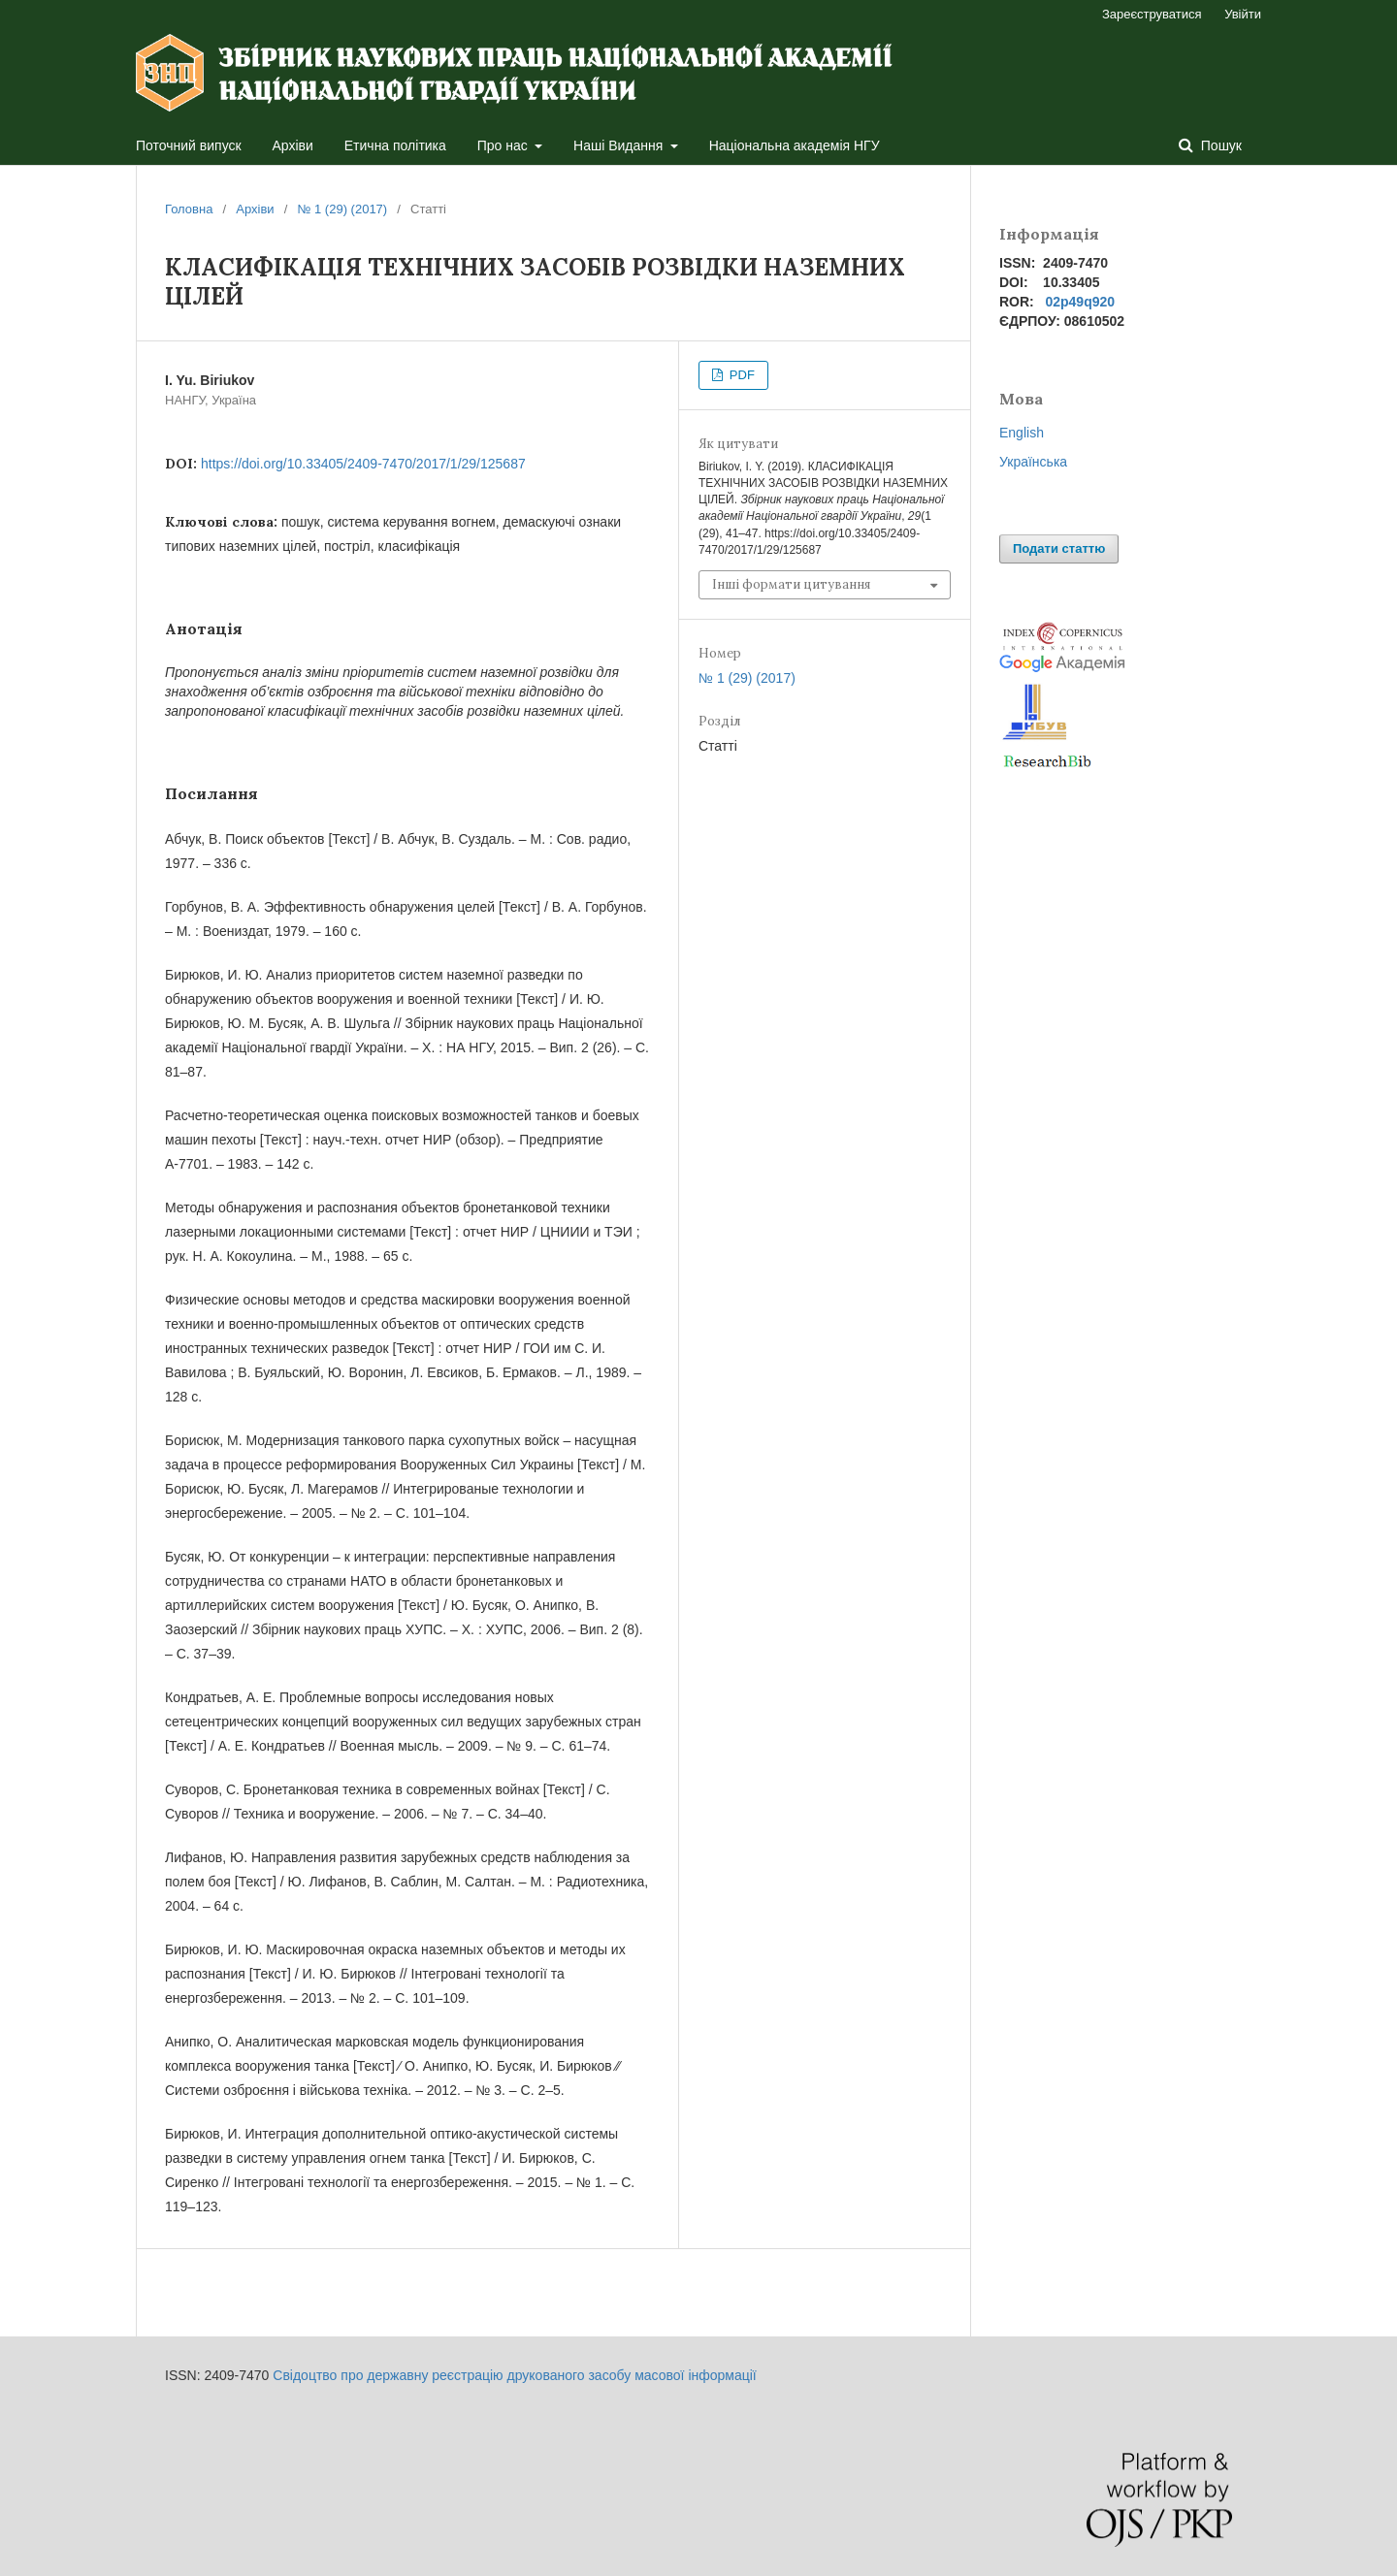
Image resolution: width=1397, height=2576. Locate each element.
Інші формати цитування (791, 584)
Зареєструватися (1152, 14)
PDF (740, 375)
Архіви (293, 145)
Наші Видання (619, 145)
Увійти (1242, 14)
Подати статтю (1059, 548)
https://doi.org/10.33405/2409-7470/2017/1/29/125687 (363, 463)
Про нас (504, 145)
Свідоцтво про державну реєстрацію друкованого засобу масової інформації (514, 2375)
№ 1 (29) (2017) (342, 209)
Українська (1033, 461)
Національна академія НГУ (794, 145)
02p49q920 (1080, 301)
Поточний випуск (189, 145)
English (1021, 432)
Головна (188, 209)
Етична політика (395, 145)
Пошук (1219, 145)
